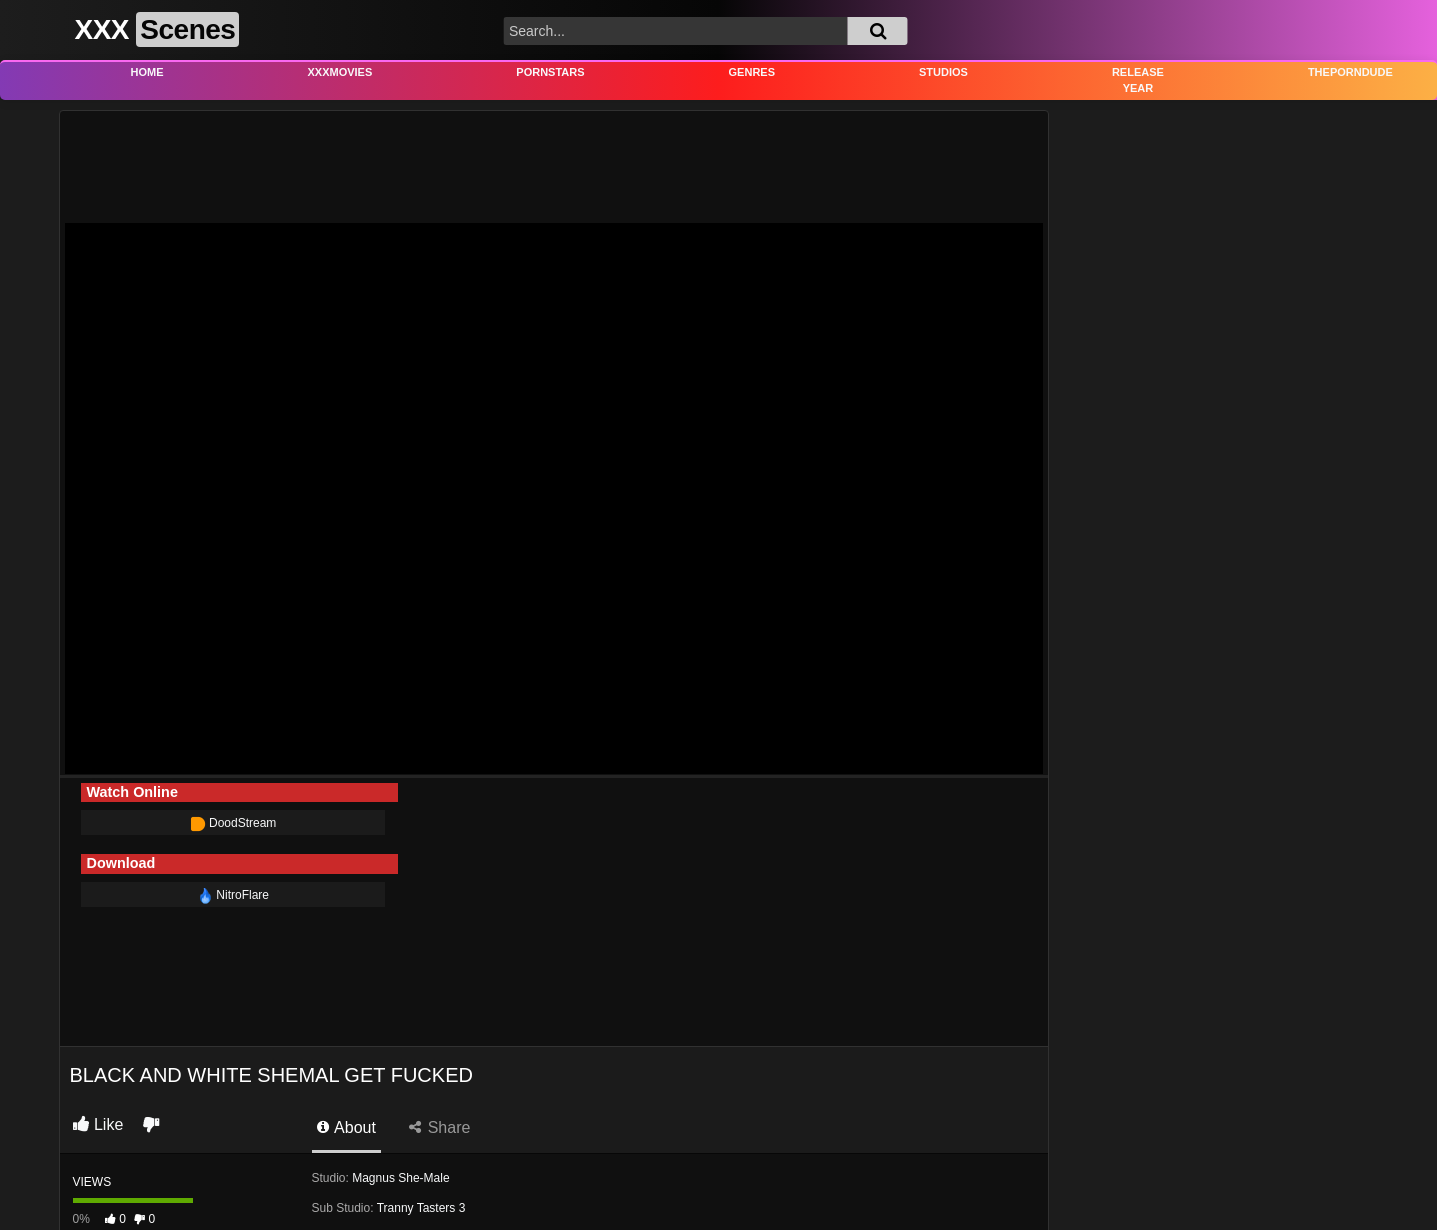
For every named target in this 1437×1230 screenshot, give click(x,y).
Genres (752, 72)
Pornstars (550, 72)
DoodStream (233, 823)
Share (439, 1127)
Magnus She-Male (400, 1178)
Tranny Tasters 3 (421, 1208)
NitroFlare (233, 895)
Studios (943, 72)
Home (147, 72)
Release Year (1138, 80)
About (346, 1127)
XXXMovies (340, 72)
